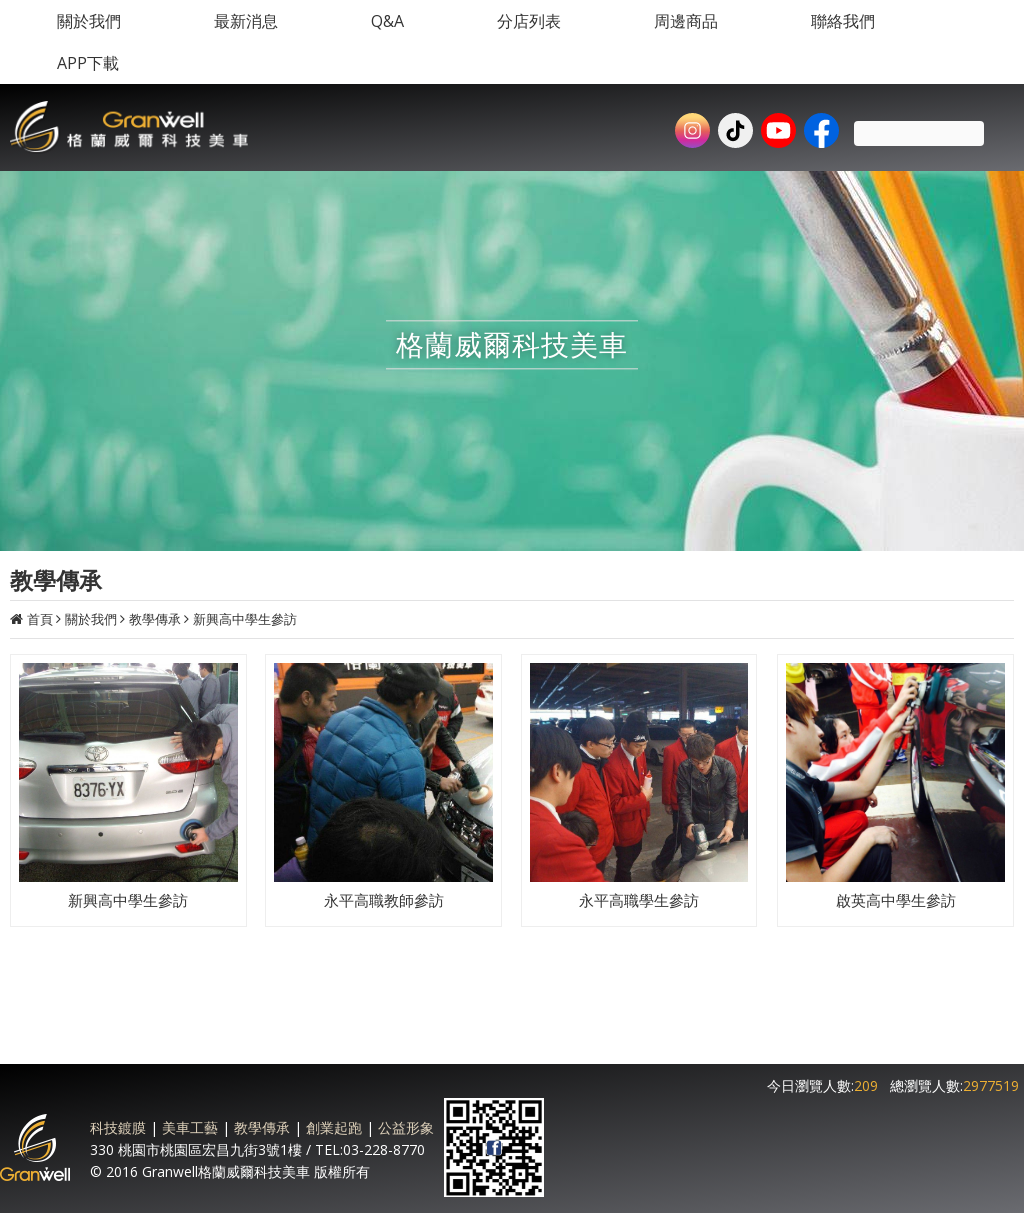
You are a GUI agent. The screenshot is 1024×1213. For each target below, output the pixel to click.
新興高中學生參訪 (245, 619)
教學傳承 (155, 619)
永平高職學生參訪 (639, 900)
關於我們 (91, 619)
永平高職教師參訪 (384, 900)
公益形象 (406, 1127)
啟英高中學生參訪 (896, 900)
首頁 (40, 619)
